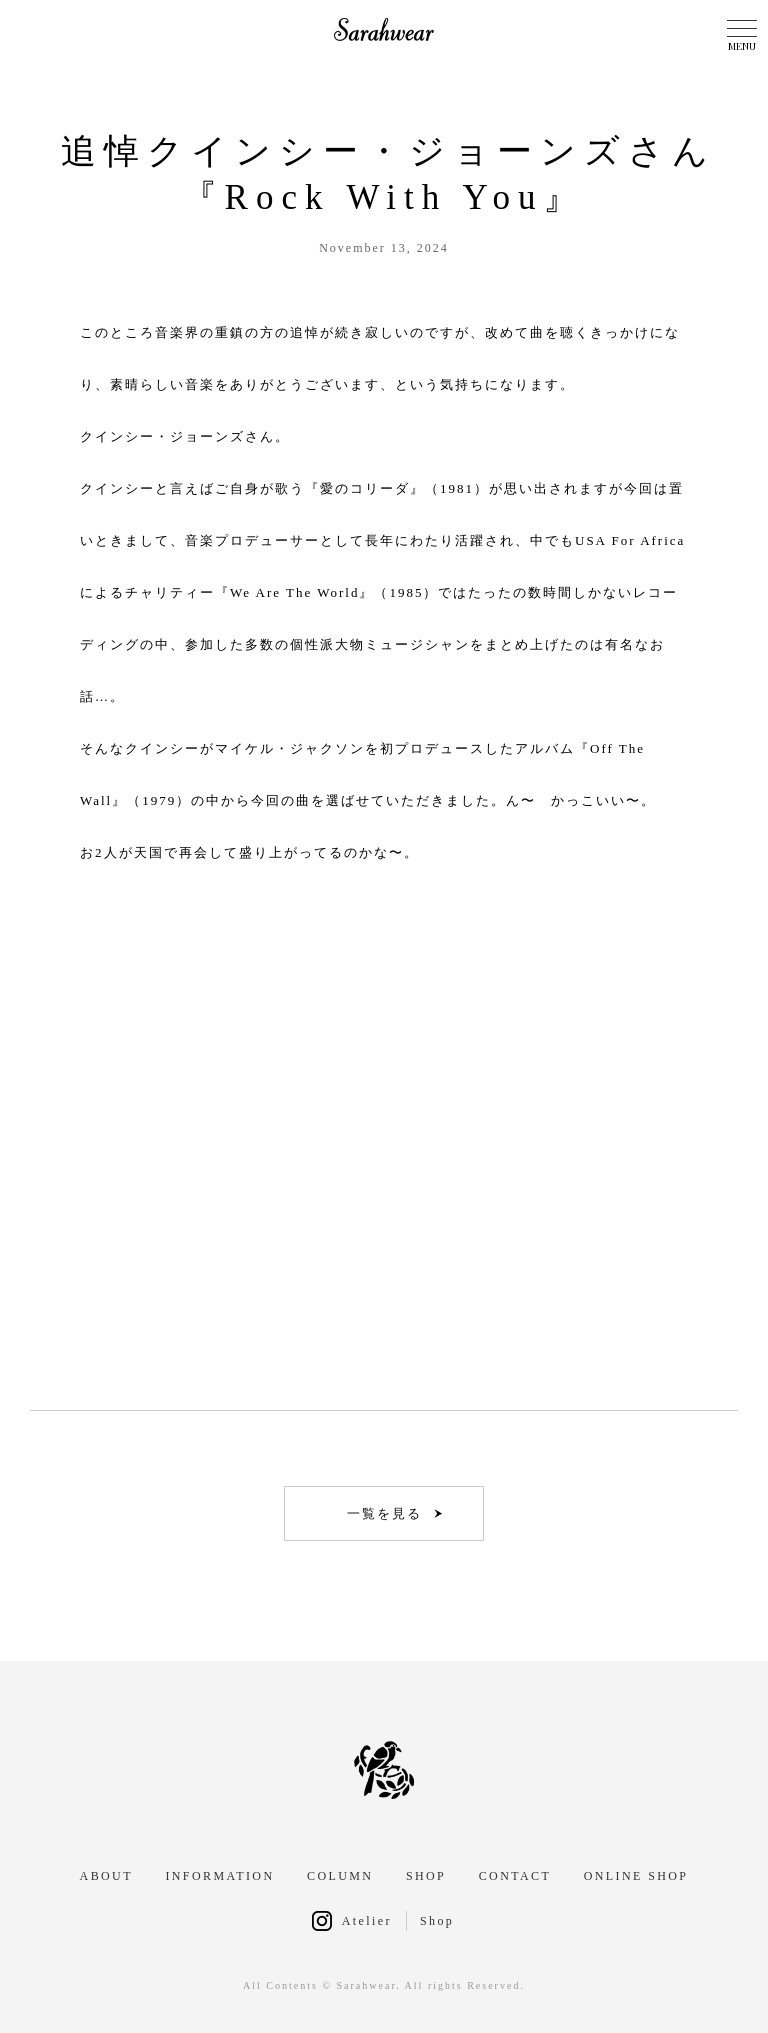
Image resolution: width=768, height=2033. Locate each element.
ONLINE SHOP (636, 1876)
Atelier (367, 1921)
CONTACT (515, 1876)
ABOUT (106, 1876)
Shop (437, 1921)
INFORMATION (219, 1876)
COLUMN (340, 1876)
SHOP (426, 1876)
